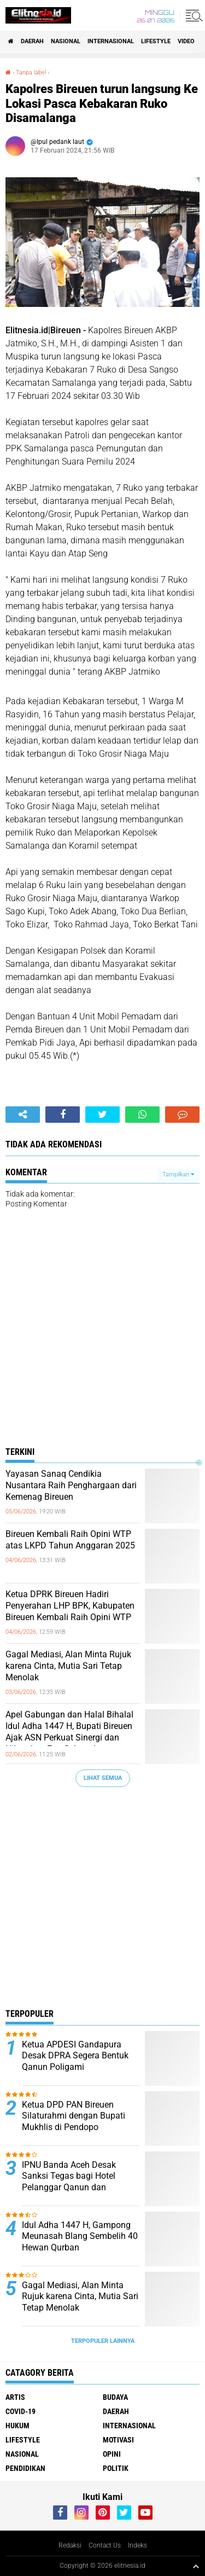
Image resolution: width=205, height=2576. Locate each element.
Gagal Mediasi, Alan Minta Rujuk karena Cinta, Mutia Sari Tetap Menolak (68, 1665)
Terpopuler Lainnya (102, 2341)
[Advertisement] (102, 1900)
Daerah (32, 41)
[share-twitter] (102, 1114)
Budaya (115, 2397)
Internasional (110, 41)
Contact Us (105, 2545)
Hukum (17, 2425)
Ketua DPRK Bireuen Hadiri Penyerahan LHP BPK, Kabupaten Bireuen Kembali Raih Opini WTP (69, 1605)
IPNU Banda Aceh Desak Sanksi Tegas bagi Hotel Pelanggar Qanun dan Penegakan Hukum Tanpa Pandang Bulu (72, 2187)
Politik (115, 2468)
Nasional (65, 41)
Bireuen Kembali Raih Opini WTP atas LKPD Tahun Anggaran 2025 (70, 1540)
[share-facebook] (62, 1114)
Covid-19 (20, 2411)
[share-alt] (22, 1114)
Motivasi (118, 2439)
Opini (112, 2454)
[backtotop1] (196, 2566)
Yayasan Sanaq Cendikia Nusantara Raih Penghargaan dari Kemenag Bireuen (71, 1485)
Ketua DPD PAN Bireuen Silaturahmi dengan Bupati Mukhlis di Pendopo (73, 2116)
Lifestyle (156, 41)
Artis (15, 2397)
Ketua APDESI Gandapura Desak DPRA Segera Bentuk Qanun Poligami (75, 2056)
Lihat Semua (103, 1778)
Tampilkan (178, 1174)
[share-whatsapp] (142, 1114)
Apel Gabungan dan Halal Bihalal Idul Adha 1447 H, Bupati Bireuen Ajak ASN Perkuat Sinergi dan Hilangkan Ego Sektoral (69, 1731)
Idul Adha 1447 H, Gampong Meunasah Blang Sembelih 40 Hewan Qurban (80, 2236)
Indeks (137, 2545)
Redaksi (69, 2545)
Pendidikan (25, 2468)
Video (186, 41)
